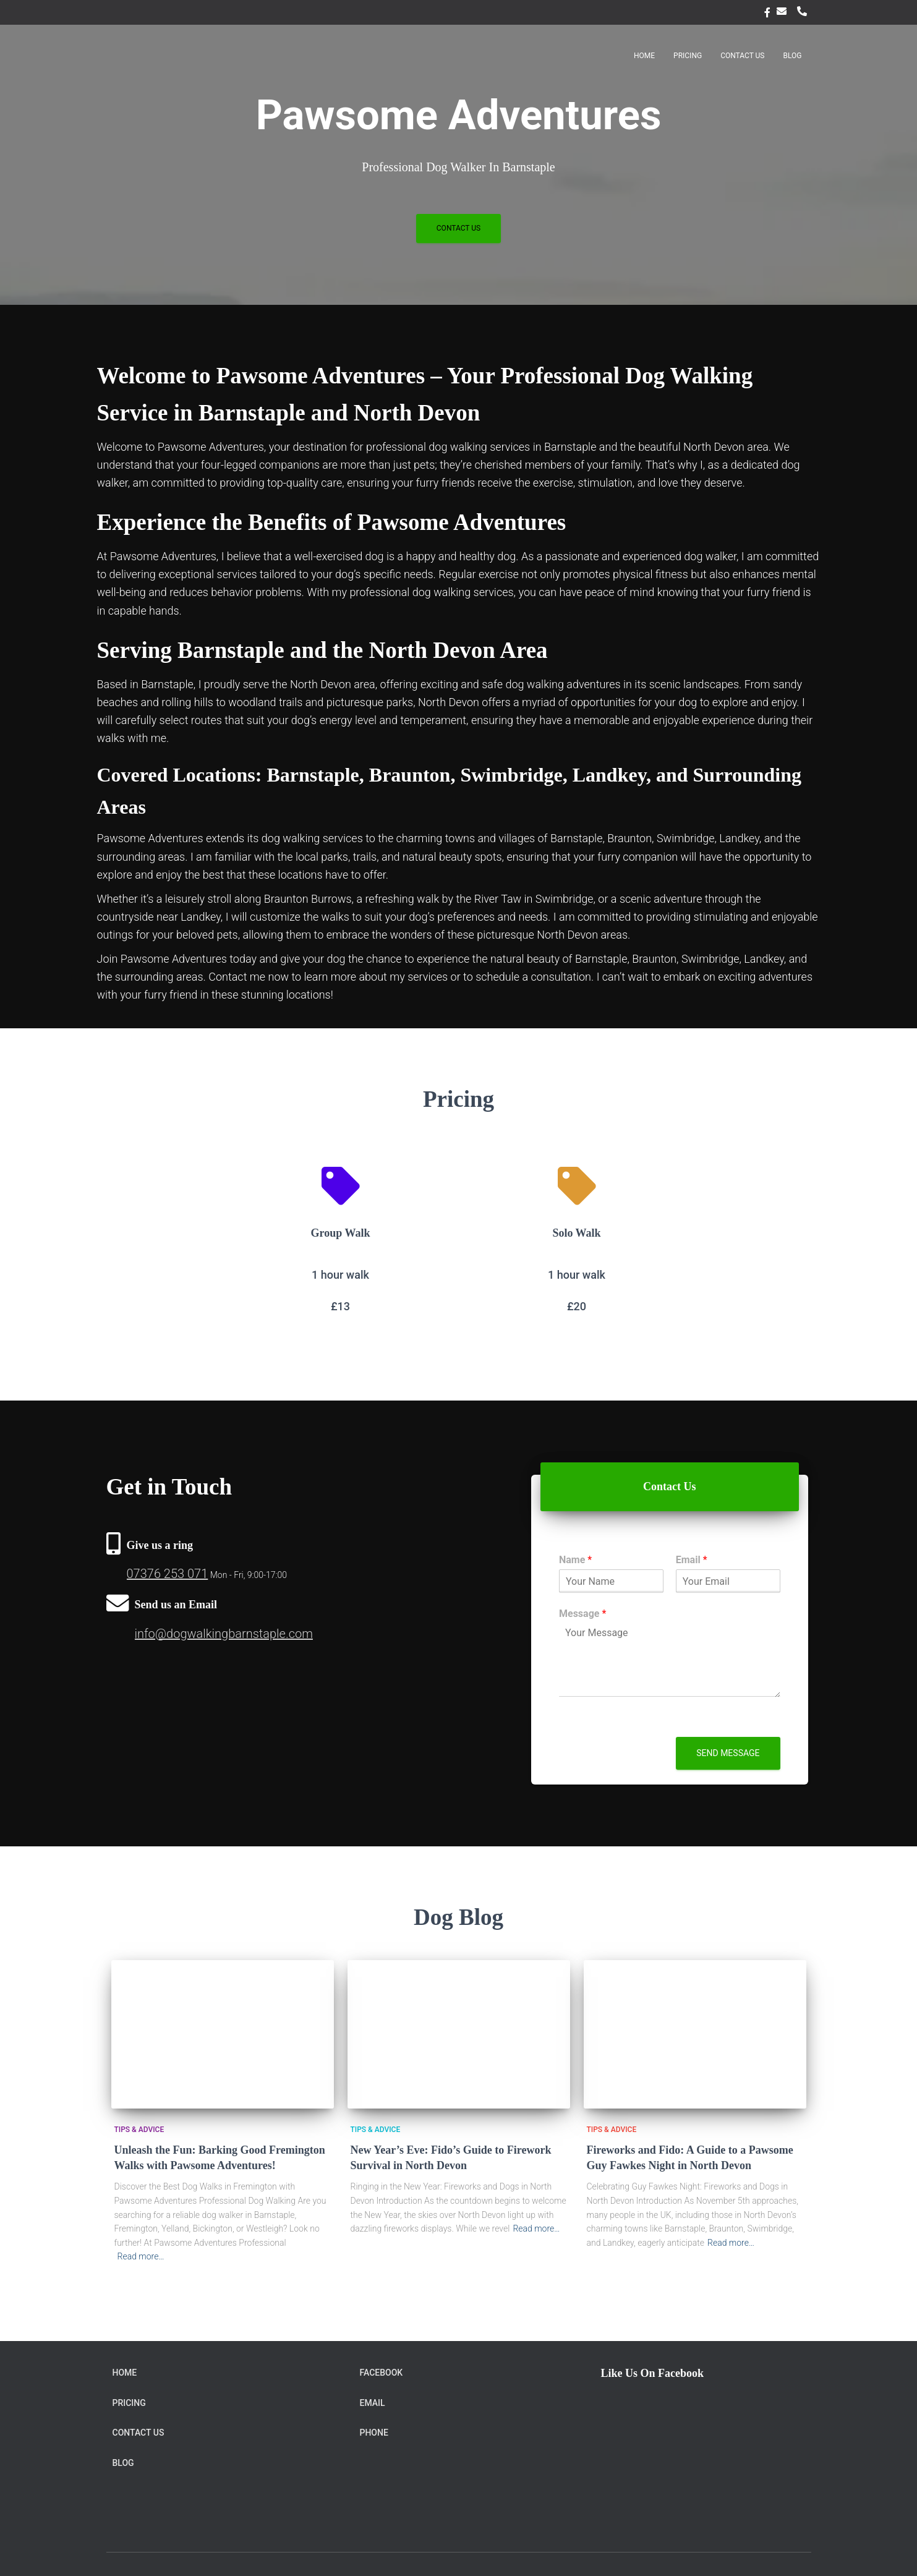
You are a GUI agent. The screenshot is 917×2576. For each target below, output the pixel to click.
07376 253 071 (167, 1573)
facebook (767, 14)
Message (582, 1613)
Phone (804, 11)
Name (575, 1560)
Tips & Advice (139, 2129)
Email (784, 11)
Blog (792, 55)
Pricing (687, 55)
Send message (727, 1753)
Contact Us (742, 55)
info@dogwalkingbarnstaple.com (224, 1633)
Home (644, 55)
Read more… (140, 2256)
